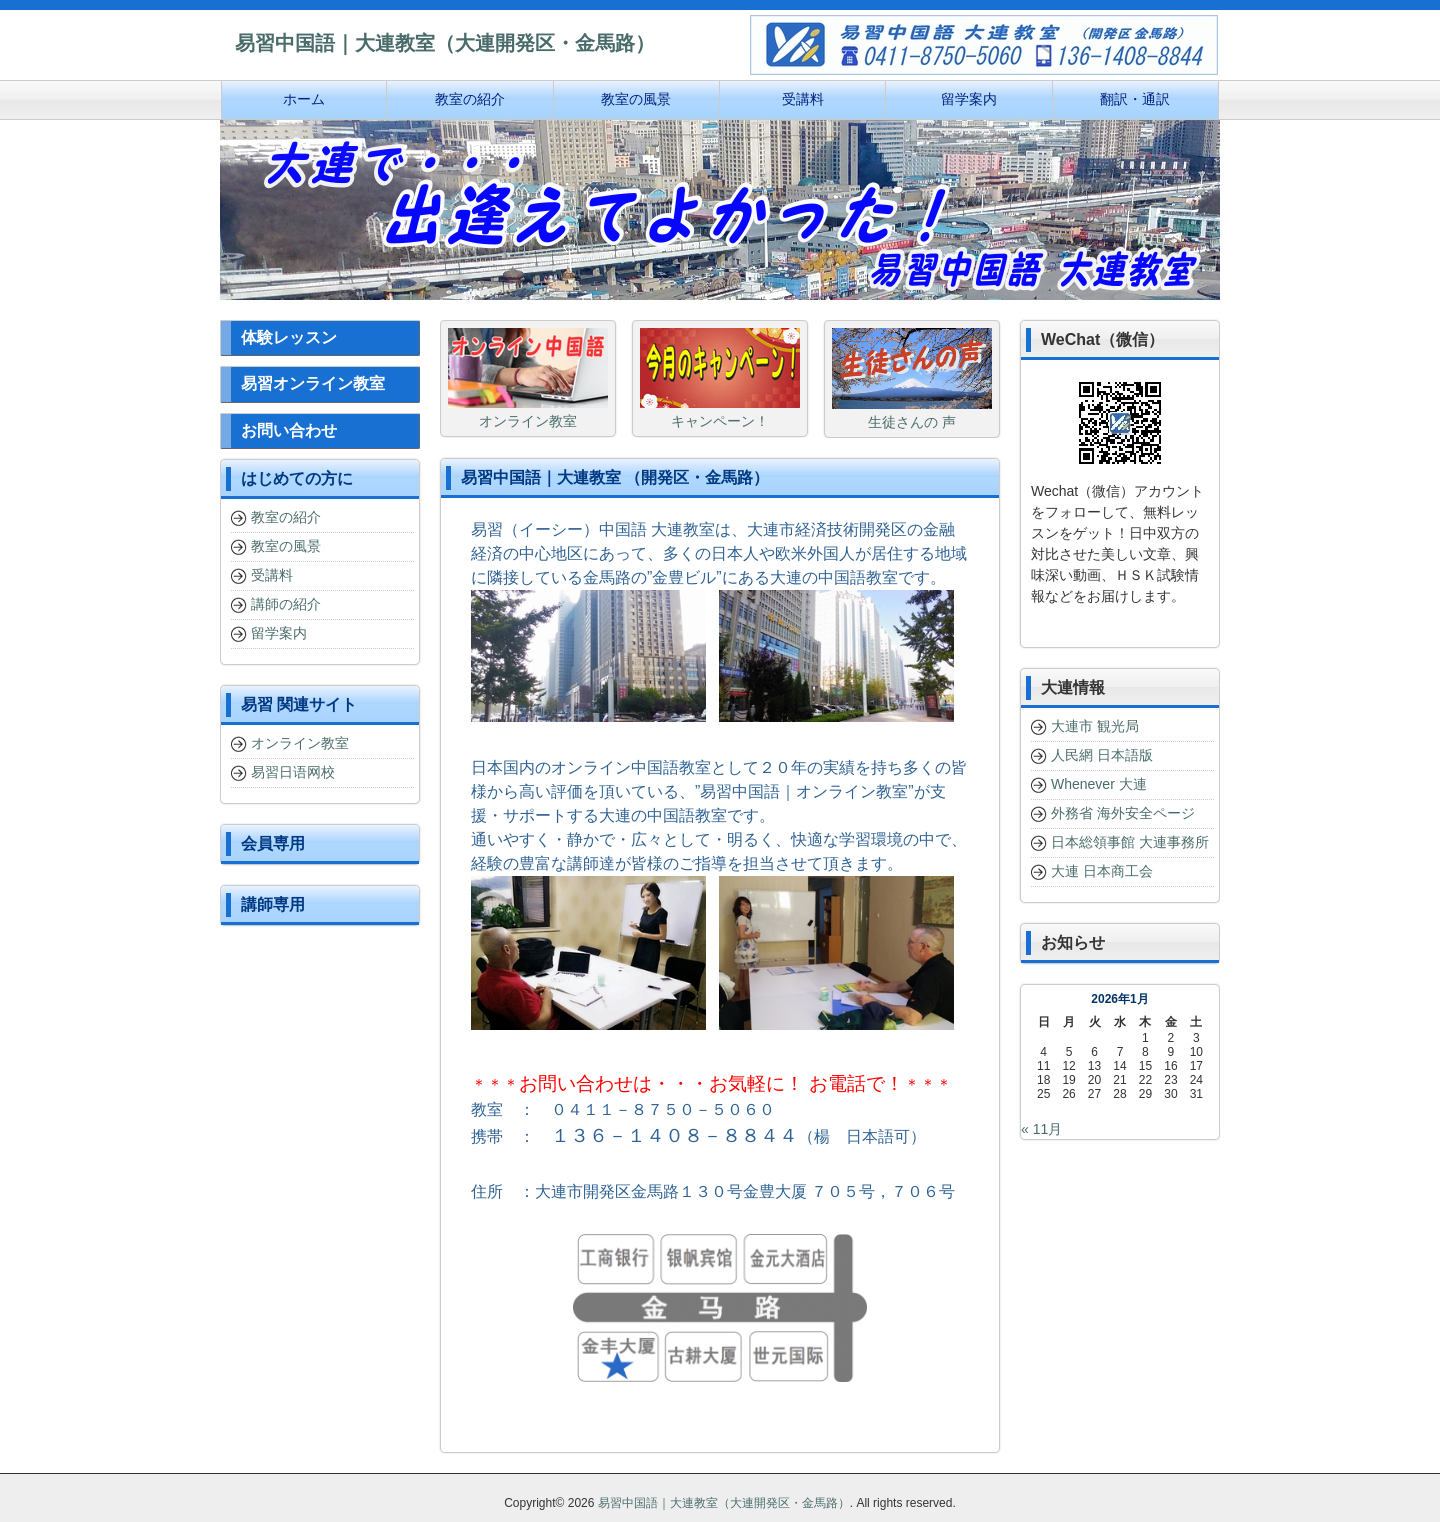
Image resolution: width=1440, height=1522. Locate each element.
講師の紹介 (286, 604)
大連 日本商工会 (1102, 871)
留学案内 (279, 633)
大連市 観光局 (1095, 726)
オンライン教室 (300, 743)
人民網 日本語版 (1102, 755)
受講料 (272, 575)
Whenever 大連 (1099, 784)
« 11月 (1041, 1129)
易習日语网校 (293, 772)
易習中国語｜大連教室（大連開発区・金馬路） (724, 1503)
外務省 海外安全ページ (1123, 813)
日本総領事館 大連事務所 (1130, 842)
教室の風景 (286, 546)
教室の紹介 (286, 517)
